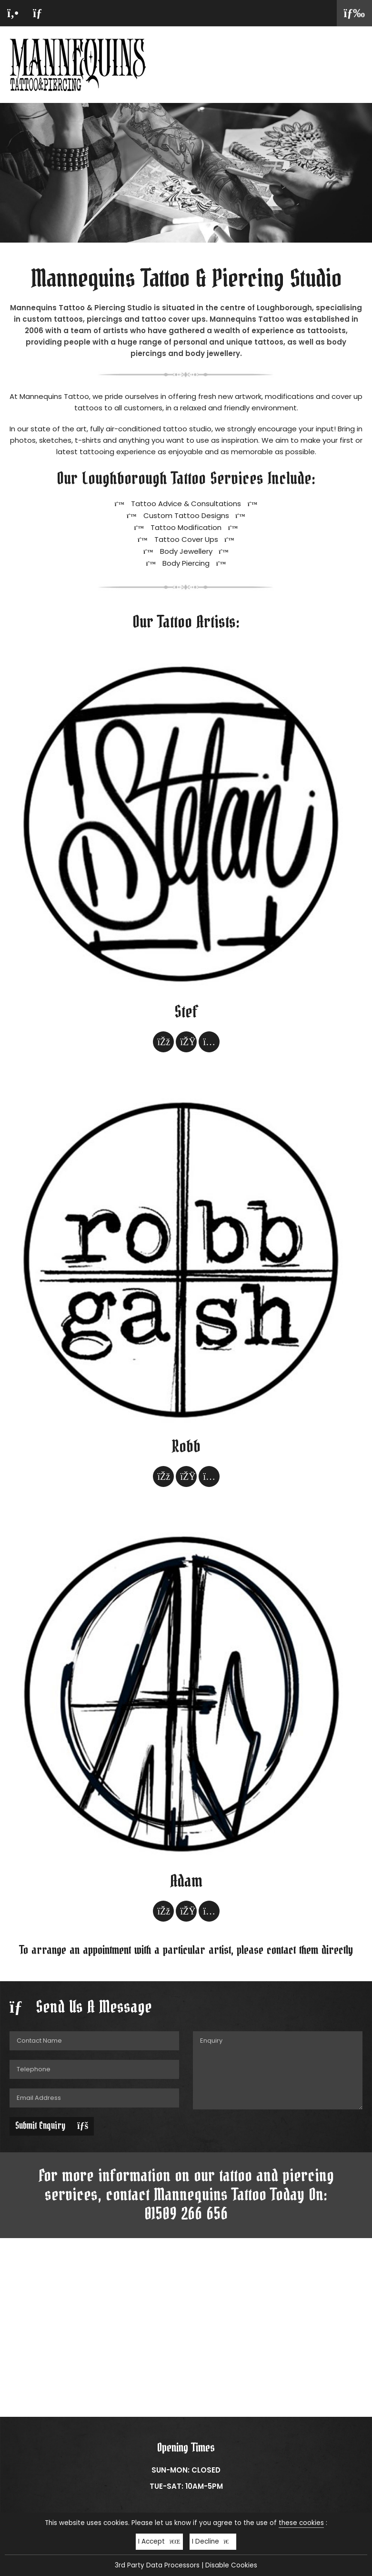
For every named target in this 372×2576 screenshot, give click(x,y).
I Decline (213, 2541)
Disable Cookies (231, 2565)
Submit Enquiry (51, 2126)
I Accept (159, 2541)
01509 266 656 (186, 2214)
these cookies (301, 2522)
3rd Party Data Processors (157, 2565)
